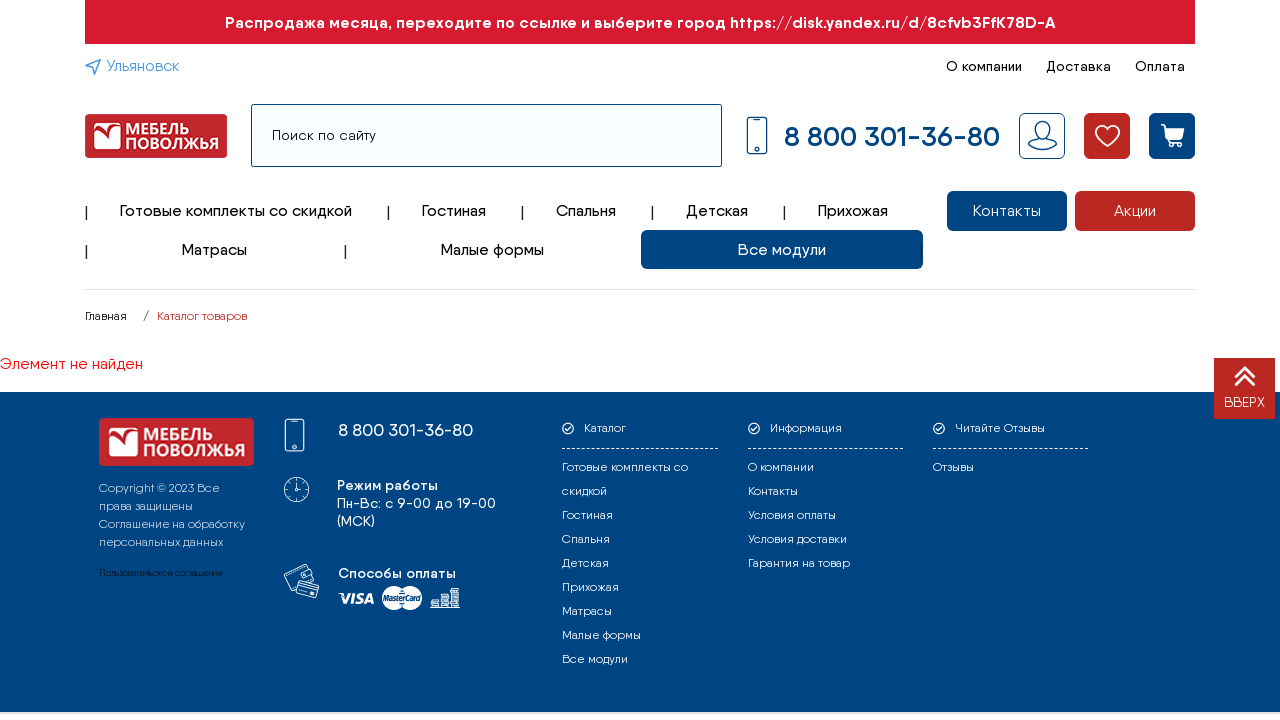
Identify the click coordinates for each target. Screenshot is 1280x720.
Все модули (782, 249)
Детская (717, 210)
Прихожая (853, 210)
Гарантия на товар (799, 563)
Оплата (1160, 66)
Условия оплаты (792, 515)
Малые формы (492, 249)
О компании (984, 66)
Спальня (586, 210)
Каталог (605, 428)
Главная (106, 316)
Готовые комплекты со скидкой (236, 210)
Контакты (1007, 210)
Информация (806, 428)
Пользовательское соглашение (161, 572)
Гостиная (454, 210)
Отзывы (953, 467)
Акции (1135, 210)
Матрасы (214, 249)
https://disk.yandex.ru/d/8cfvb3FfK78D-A (892, 22)
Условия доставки (797, 539)
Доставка (1078, 66)
